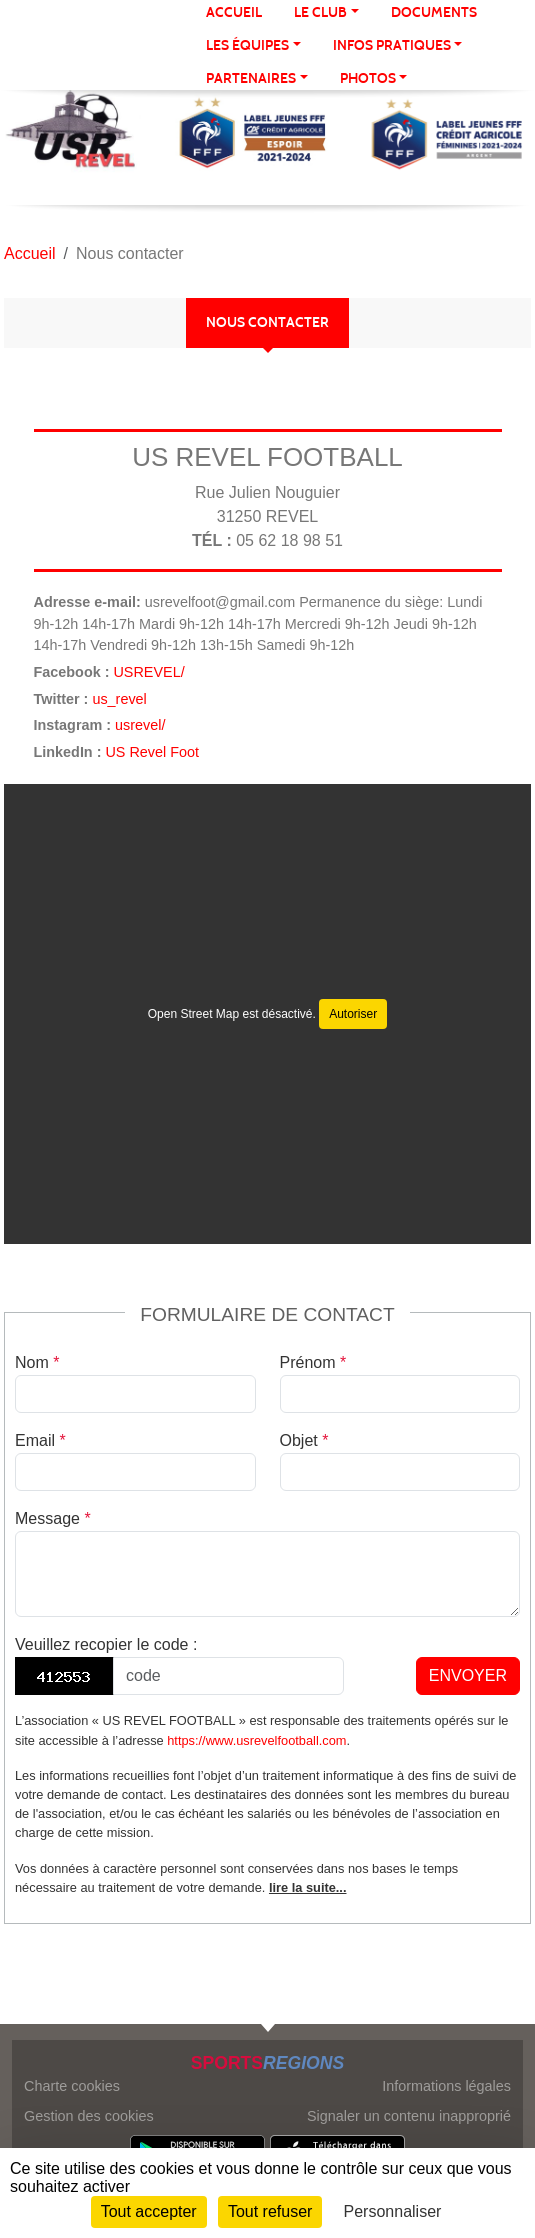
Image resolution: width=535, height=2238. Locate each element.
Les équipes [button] (247, 45)
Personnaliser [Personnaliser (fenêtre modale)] (393, 2211)
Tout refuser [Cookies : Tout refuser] (270, 2211)
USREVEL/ (148, 672)
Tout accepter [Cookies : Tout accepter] (149, 2211)
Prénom (313, 1362)
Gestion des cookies (89, 2116)
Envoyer (468, 1675)
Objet (304, 1440)
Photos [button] (368, 78)
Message (53, 1518)
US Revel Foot (152, 752)
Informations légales (446, 2086)
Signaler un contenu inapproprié (409, 2116)
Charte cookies (72, 2086)
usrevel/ (140, 725)
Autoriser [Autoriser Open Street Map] (353, 1014)
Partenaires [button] (251, 78)
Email (40, 1440)
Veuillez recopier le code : (106, 1644)
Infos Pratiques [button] (392, 45)
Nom (37, 1362)
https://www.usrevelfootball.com (256, 1740)
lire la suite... (308, 1887)
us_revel (119, 699)
